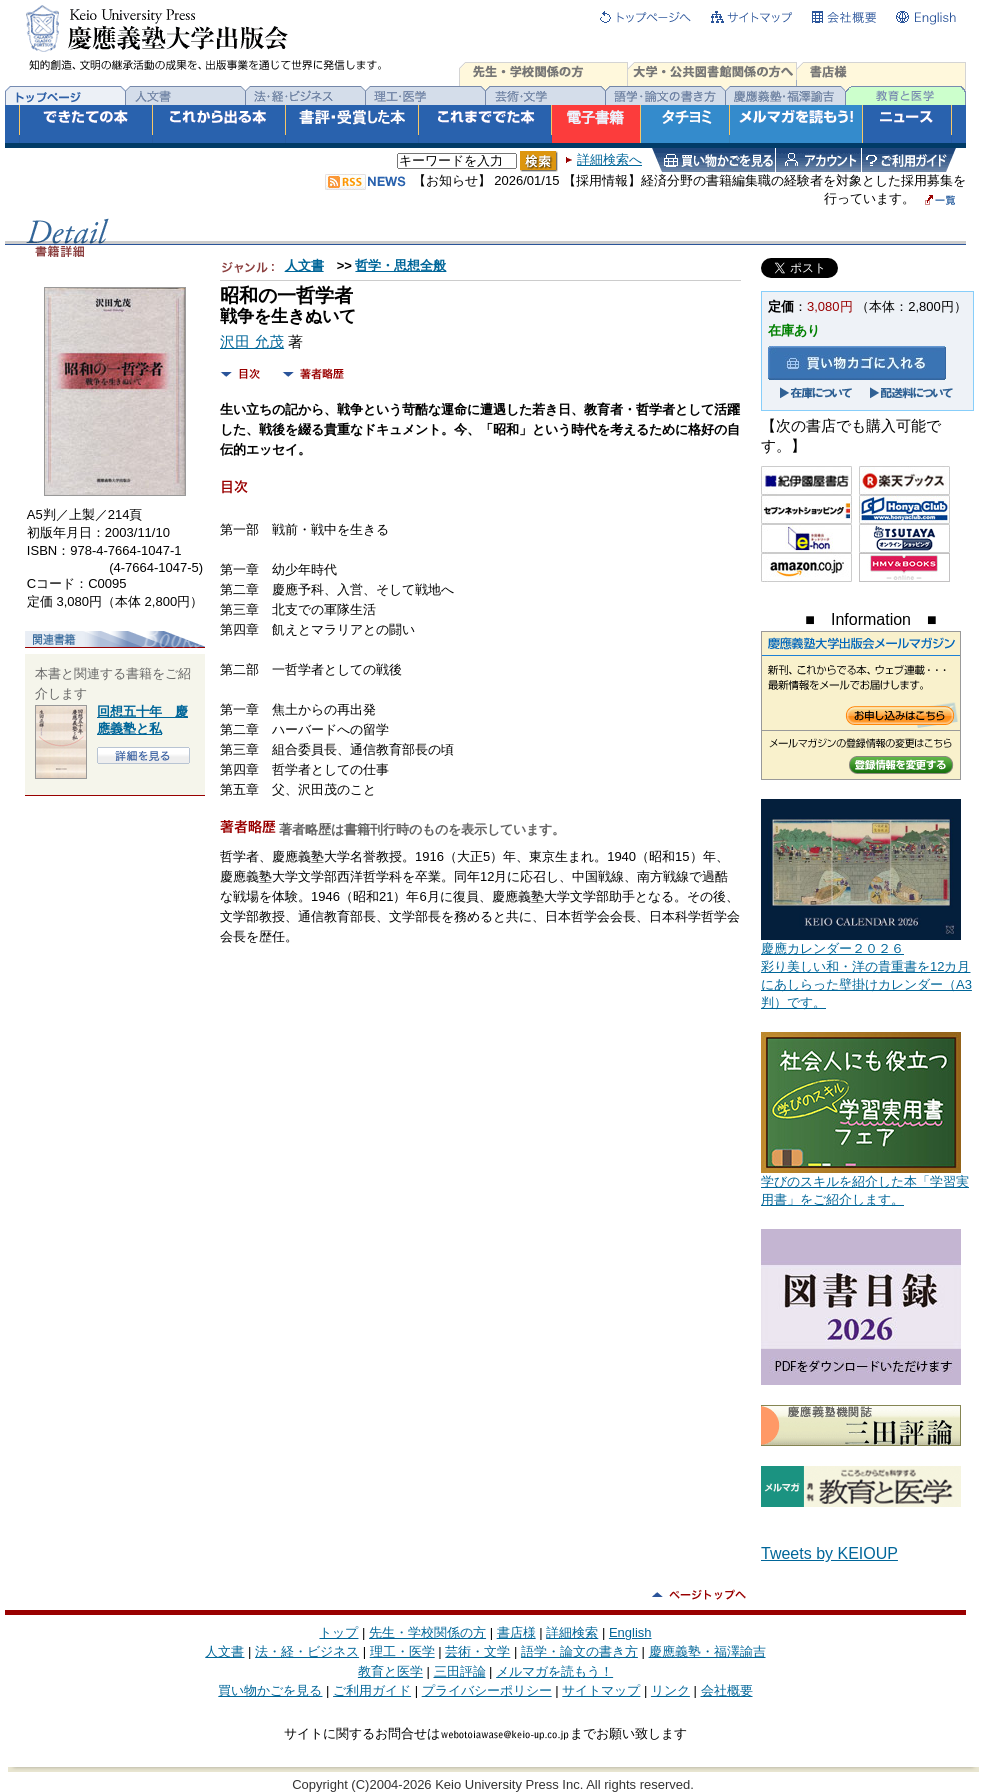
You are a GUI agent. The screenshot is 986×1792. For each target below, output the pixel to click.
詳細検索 (572, 1632)
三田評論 (460, 1671)
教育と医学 (390, 1671)
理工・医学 (402, 1651)
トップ (338, 1632)
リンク (670, 1690)
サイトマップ (601, 1690)
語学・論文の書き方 (579, 1651)
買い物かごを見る (270, 1690)
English (630, 1632)
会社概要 (727, 1690)
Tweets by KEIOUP (829, 1553)
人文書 (304, 265)
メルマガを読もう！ (554, 1671)
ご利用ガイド (372, 1690)
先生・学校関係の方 (427, 1632)
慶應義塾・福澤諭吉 (707, 1651)
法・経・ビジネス (307, 1651)
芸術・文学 (477, 1651)
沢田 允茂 (252, 342)
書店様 (516, 1632)
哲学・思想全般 (400, 265)
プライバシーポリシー (487, 1690)
